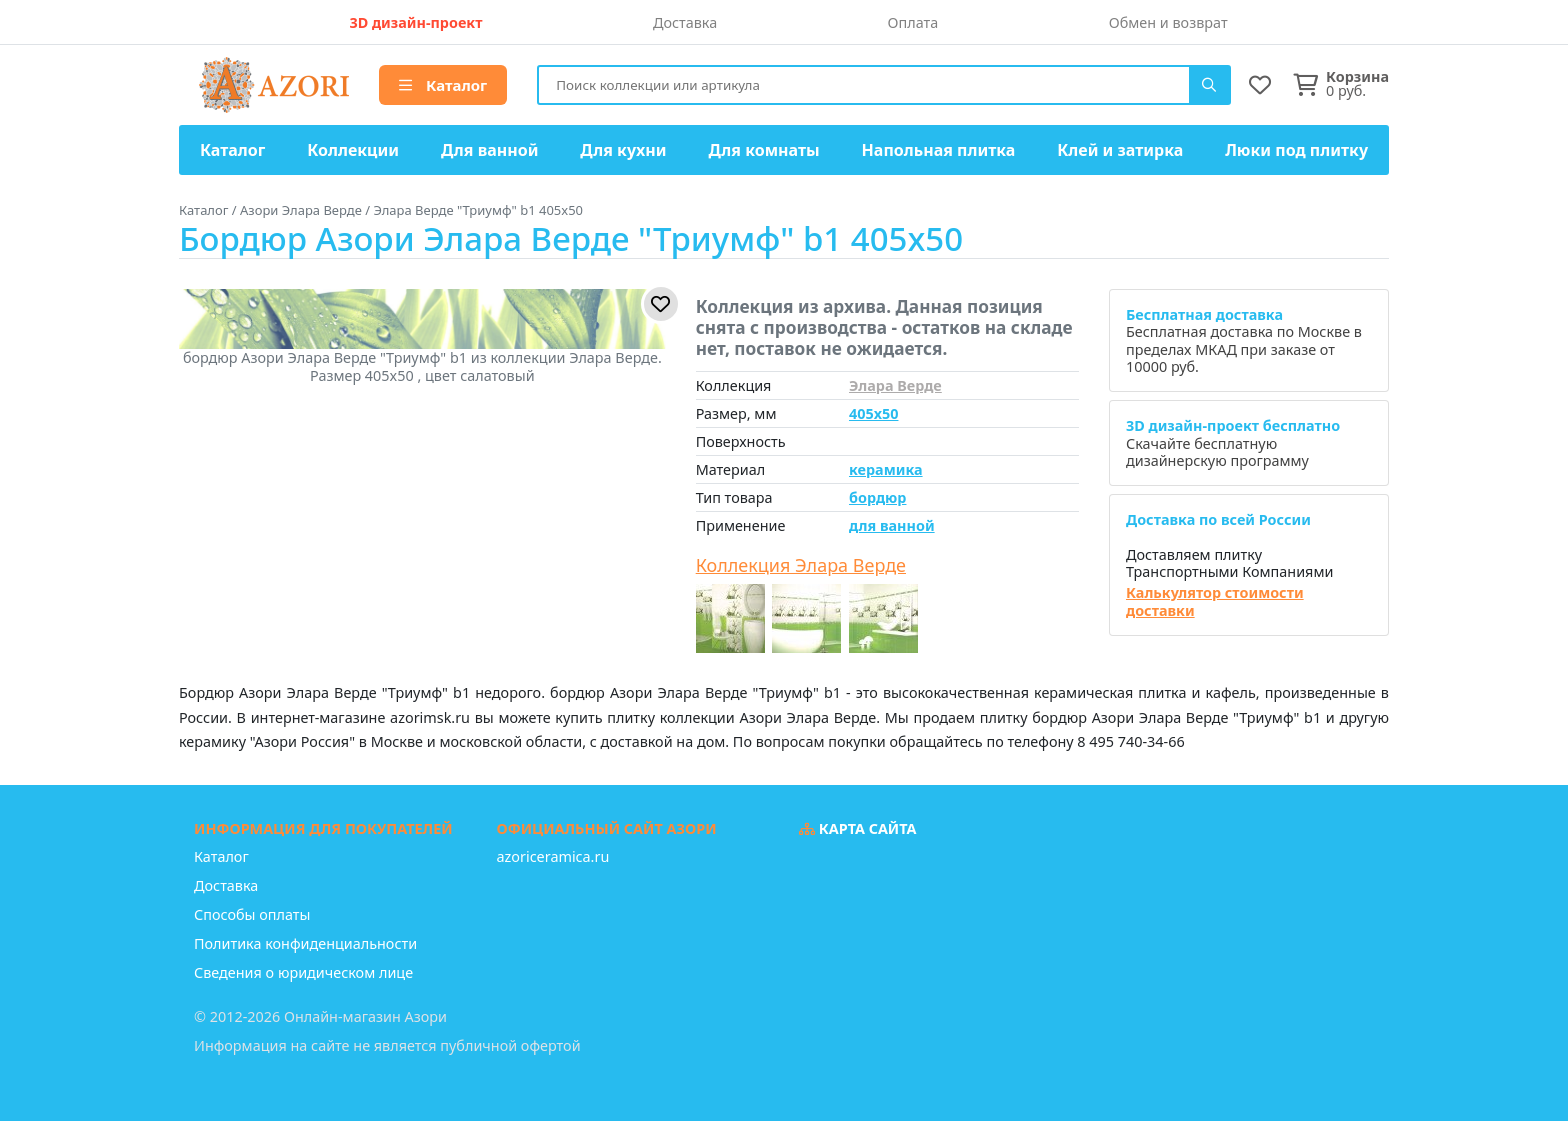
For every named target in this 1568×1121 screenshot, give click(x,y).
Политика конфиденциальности (305, 943)
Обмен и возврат (1168, 22)
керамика (886, 469)
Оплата (913, 22)
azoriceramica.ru (553, 856)
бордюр (877, 497)
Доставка (685, 22)
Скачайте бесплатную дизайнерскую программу (1233, 443)
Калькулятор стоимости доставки (1215, 601)
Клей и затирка (1120, 150)
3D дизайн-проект (415, 22)
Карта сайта (858, 828)
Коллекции (353, 150)
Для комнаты (763, 150)
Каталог (443, 85)
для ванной (892, 525)
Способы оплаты (252, 914)
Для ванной (490, 150)
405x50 (873, 413)
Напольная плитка (939, 150)
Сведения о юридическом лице (303, 972)
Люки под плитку (1296, 150)
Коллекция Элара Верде (801, 566)
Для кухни (623, 150)
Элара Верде (895, 385)
